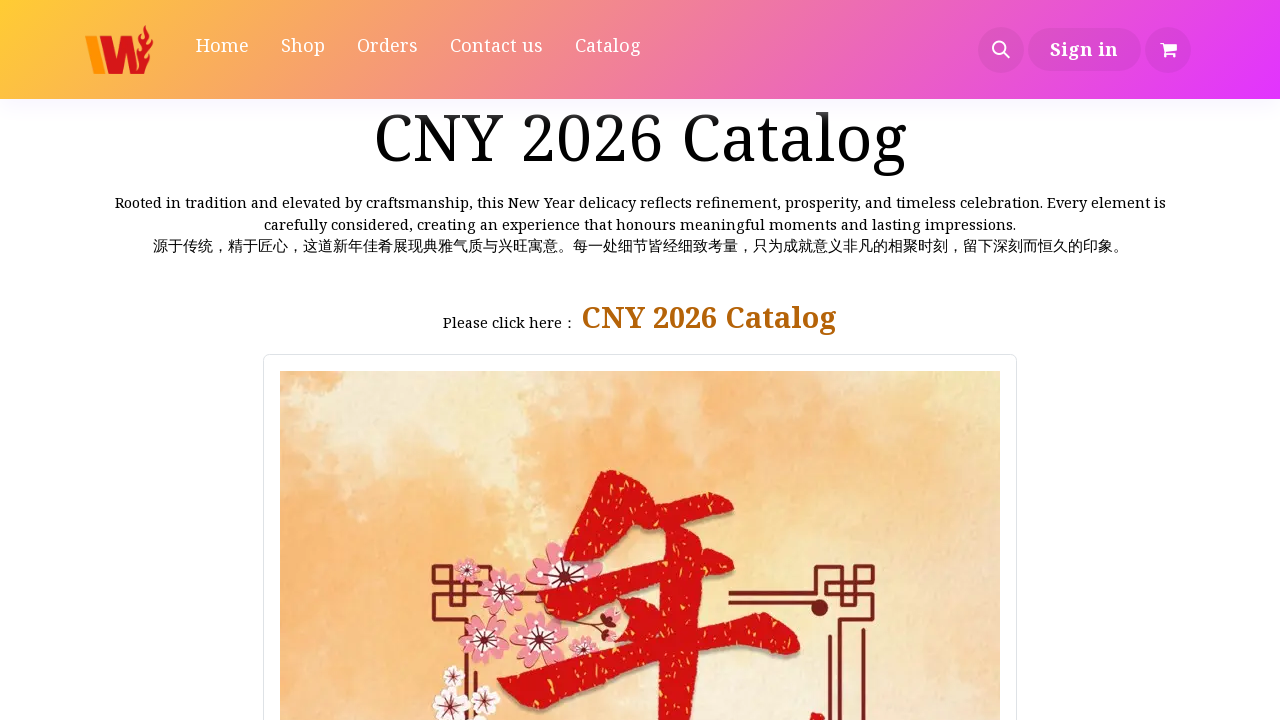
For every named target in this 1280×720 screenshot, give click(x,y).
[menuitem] (222, 49)
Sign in (1084, 49)
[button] (1001, 50)
